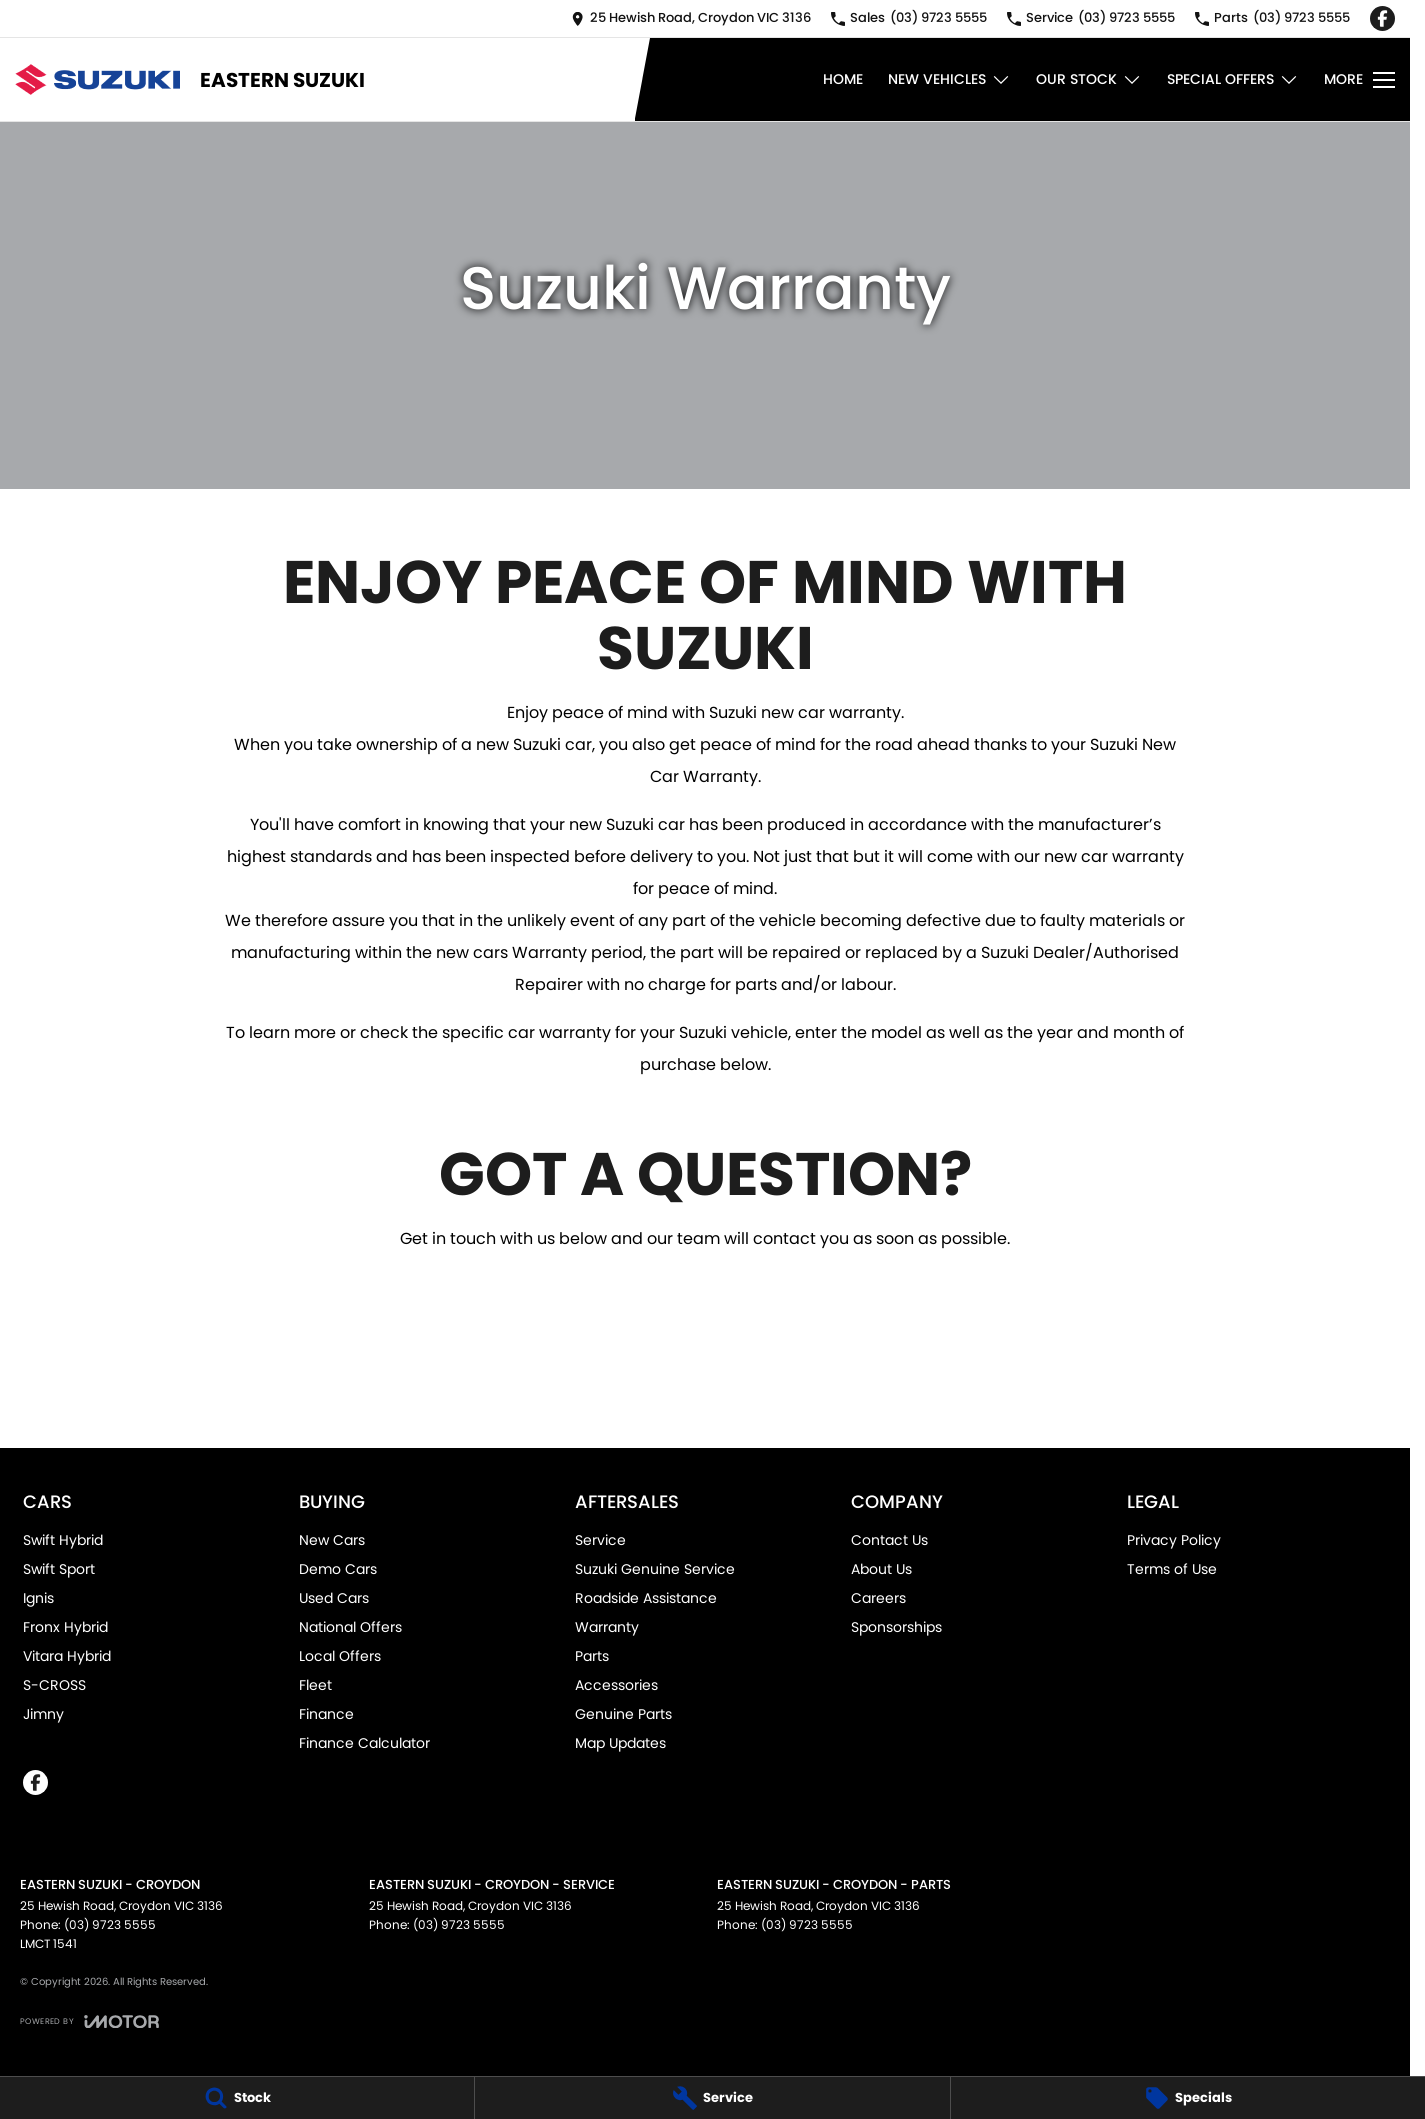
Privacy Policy (1174, 1540)
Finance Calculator (364, 1743)
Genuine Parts (623, 1714)
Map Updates (620, 1743)
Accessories (616, 1685)
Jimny (43, 1714)
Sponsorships (896, 1627)
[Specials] (1188, 2098)
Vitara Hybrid (67, 1656)
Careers (878, 1598)
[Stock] (237, 2098)
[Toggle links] (89, 2021)
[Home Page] (97, 79)
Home (843, 79)
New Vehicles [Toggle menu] (949, 79)
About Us (881, 1569)
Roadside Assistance (646, 1598)
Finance (326, 1714)
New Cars (332, 1540)
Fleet (315, 1685)
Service (600, 1540)
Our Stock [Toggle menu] (1089, 79)
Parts (592, 1656)
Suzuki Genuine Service (655, 1569)
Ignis (38, 1598)
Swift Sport (59, 1569)
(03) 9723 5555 (110, 1924)
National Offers (350, 1627)
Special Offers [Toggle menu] (1233, 79)
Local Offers (340, 1656)
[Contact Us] (691, 18)
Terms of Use (1172, 1569)
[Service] (712, 2098)
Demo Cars (338, 1569)
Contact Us (889, 1540)
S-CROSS (54, 1685)
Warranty (607, 1627)
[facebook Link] (1382, 18)
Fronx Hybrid (65, 1627)
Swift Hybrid (63, 1540)
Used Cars (334, 1598)
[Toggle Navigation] (1359, 80)
